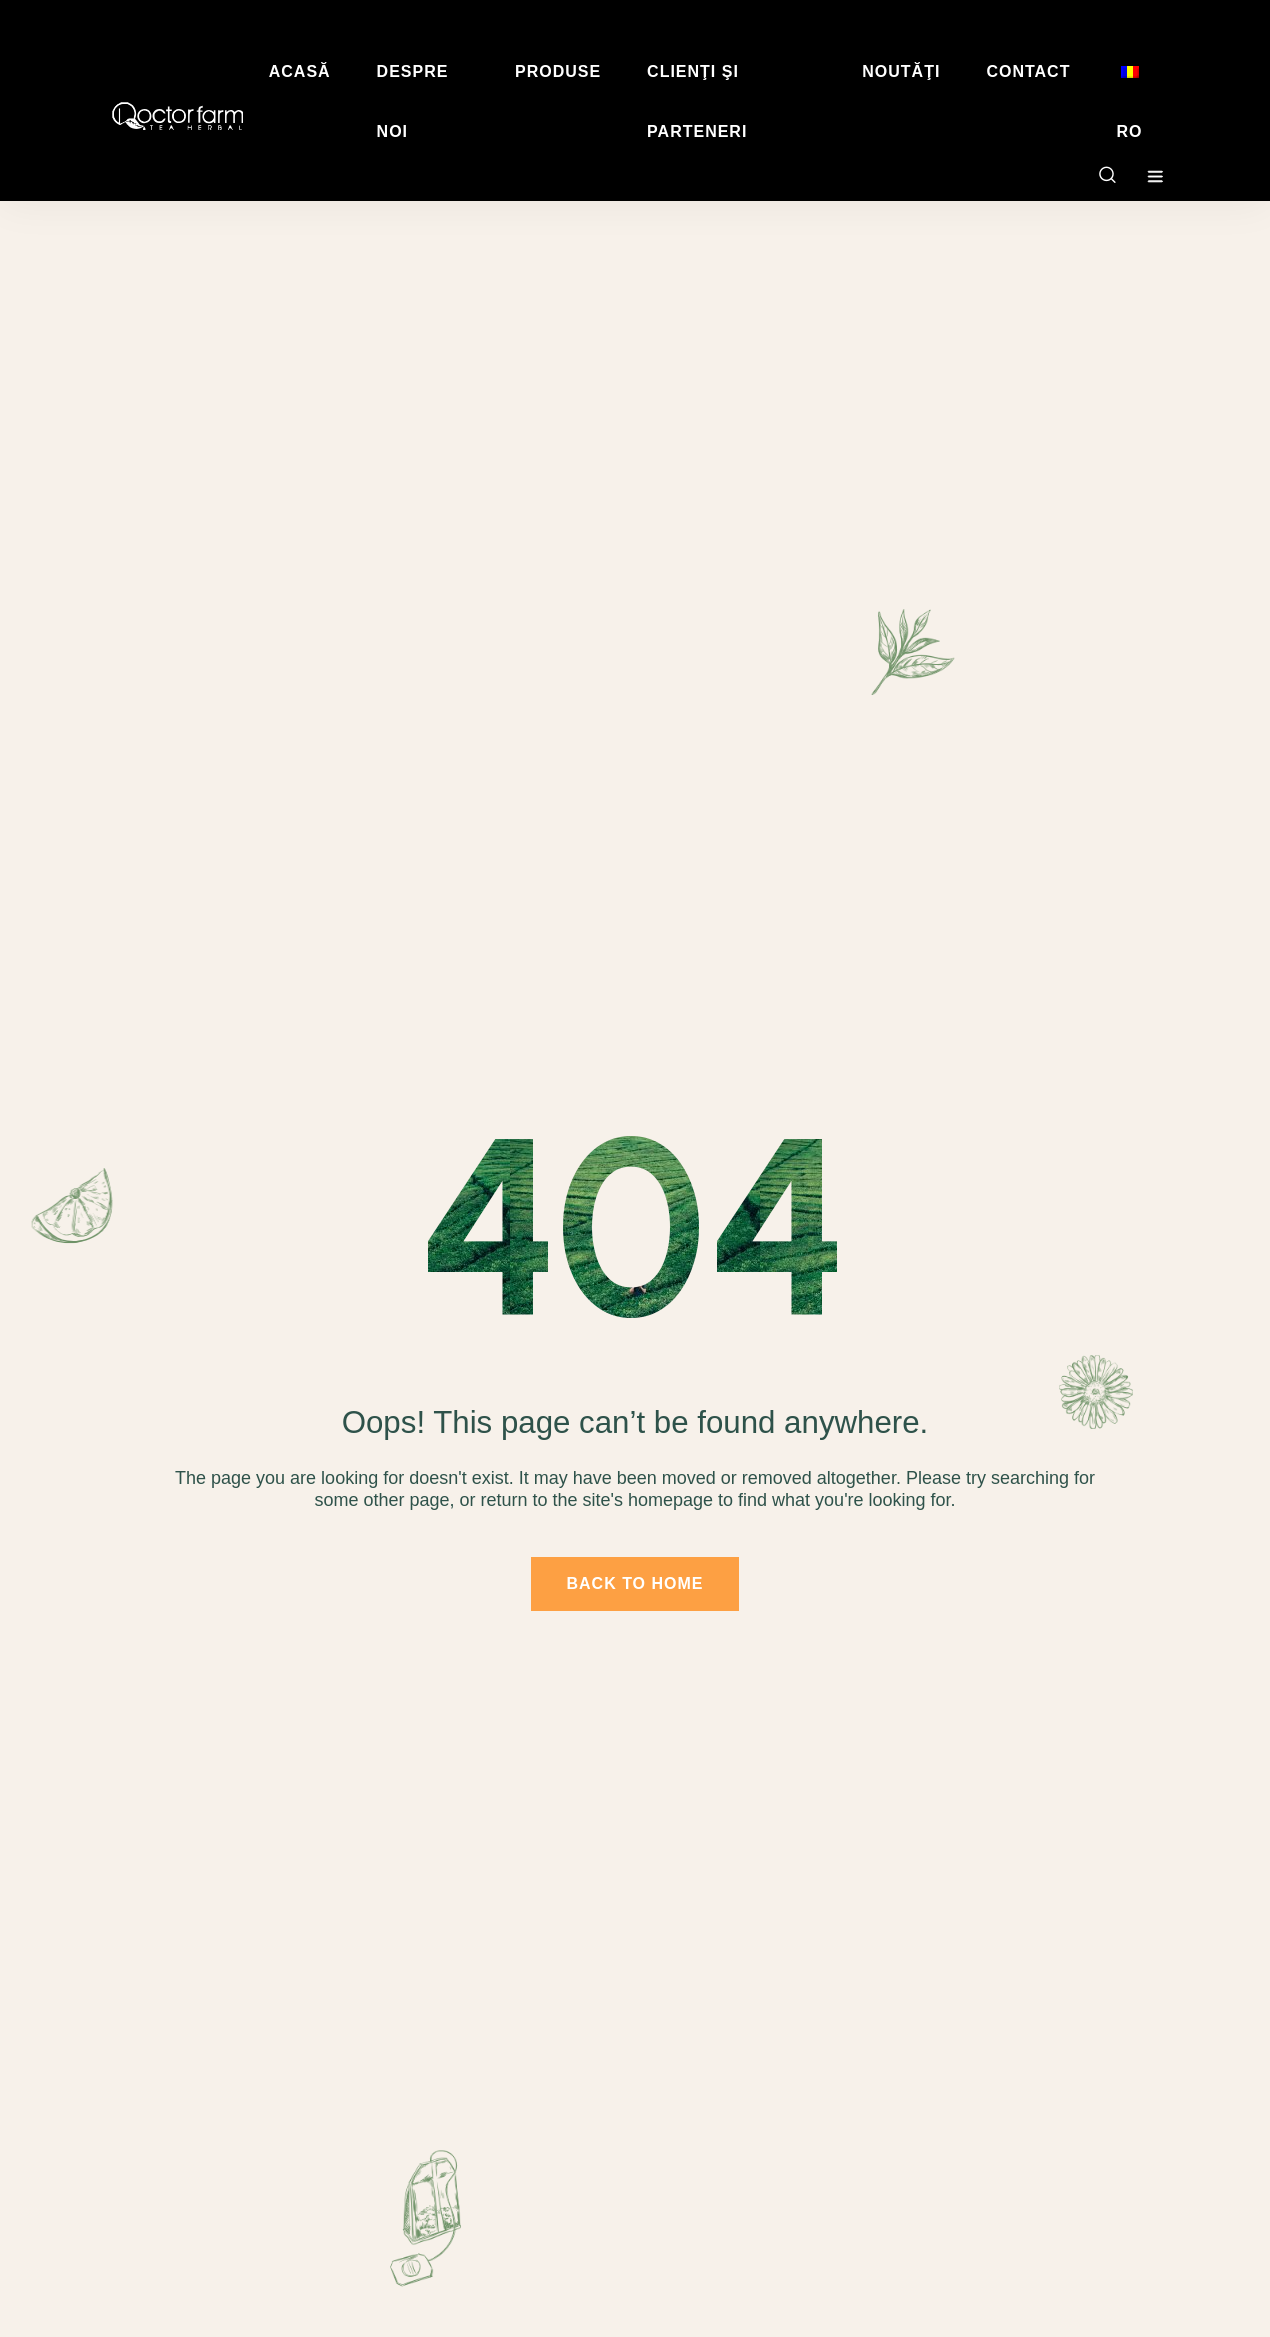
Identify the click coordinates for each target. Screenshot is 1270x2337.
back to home (634, 1583)
